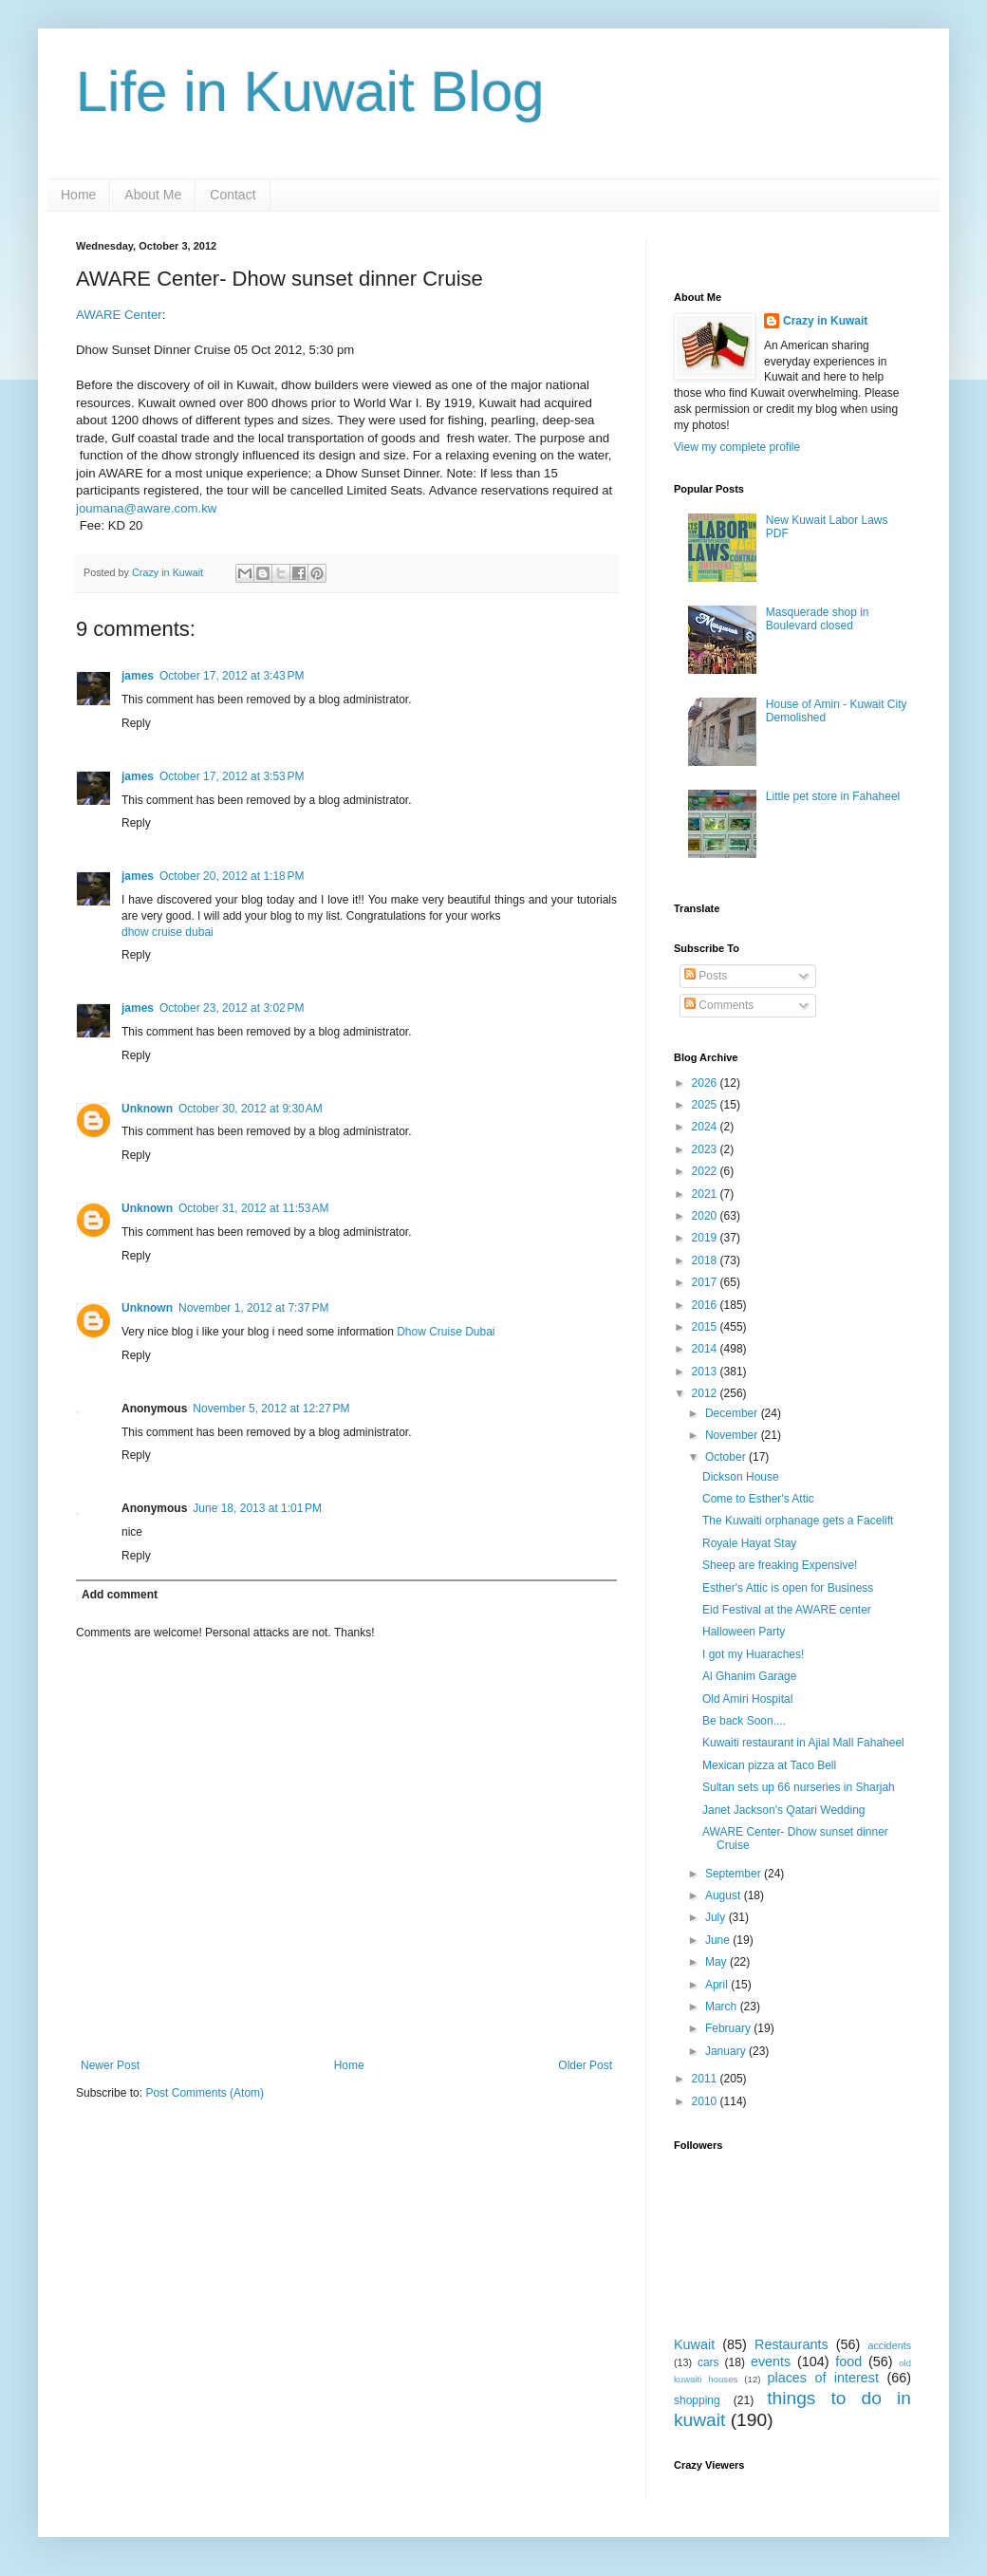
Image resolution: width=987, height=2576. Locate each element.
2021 (706, 1194)
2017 (706, 1282)
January (727, 2051)
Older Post (585, 2065)
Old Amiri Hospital (747, 1699)
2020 (706, 1216)
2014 (706, 1348)
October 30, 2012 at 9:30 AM (250, 1108)
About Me (152, 194)
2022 (706, 1171)
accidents (889, 2345)
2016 (706, 1305)
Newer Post (110, 2065)
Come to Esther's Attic (758, 1498)
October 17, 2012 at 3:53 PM (231, 776)
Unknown (147, 1108)
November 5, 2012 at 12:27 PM (271, 1408)
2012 (706, 1393)
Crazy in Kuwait (825, 320)
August (724, 1895)
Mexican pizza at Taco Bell (769, 1765)
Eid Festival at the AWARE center (786, 1609)
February (729, 2028)
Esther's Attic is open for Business (787, 1588)
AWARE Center (119, 315)
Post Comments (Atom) (204, 2093)
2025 (706, 1104)
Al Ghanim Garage (749, 1676)
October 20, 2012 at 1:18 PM (231, 876)
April (718, 1984)
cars (708, 2362)
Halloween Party (743, 1631)
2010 (706, 2101)
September (734, 1873)
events (771, 2361)
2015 (706, 1327)
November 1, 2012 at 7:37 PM (253, 1308)
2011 (706, 2078)
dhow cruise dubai (167, 932)
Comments (719, 1005)
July (717, 1917)
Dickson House (740, 1477)
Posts (705, 975)
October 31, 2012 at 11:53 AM (253, 1208)
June (719, 1940)
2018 (706, 1260)
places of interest (823, 2377)
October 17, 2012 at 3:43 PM (231, 675)
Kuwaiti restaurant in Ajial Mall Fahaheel (803, 1742)
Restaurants (791, 2344)
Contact (232, 194)
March (722, 2006)
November (733, 1435)
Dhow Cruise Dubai (445, 1331)
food (848, 2361)
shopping (697, 2400)
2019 (706, 1237)
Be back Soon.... (744, 1720)
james (137, 675)
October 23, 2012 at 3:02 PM (231, 1008)
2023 (706, 1149)
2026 (706, 1083)
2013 (706, 1371)
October (727, 1457)
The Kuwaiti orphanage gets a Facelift (797, 1520)
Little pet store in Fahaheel (833, 796)
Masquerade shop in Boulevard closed (817, 619)
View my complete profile (737, 447)
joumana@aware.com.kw (146, 508)
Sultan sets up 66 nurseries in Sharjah (798, 1787)
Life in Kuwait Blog (310, 91)
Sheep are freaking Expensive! (779, 1565)
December (733, 1413)
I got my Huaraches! (753, 1654)
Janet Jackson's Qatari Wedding (784, 1810)
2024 (706, 1126)
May (717, 1962)
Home (78, 194)
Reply (136, 723)
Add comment (120, 1594)
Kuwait (694, 2344)
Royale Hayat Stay (749, 1543)
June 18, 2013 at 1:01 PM (257, 1508)
